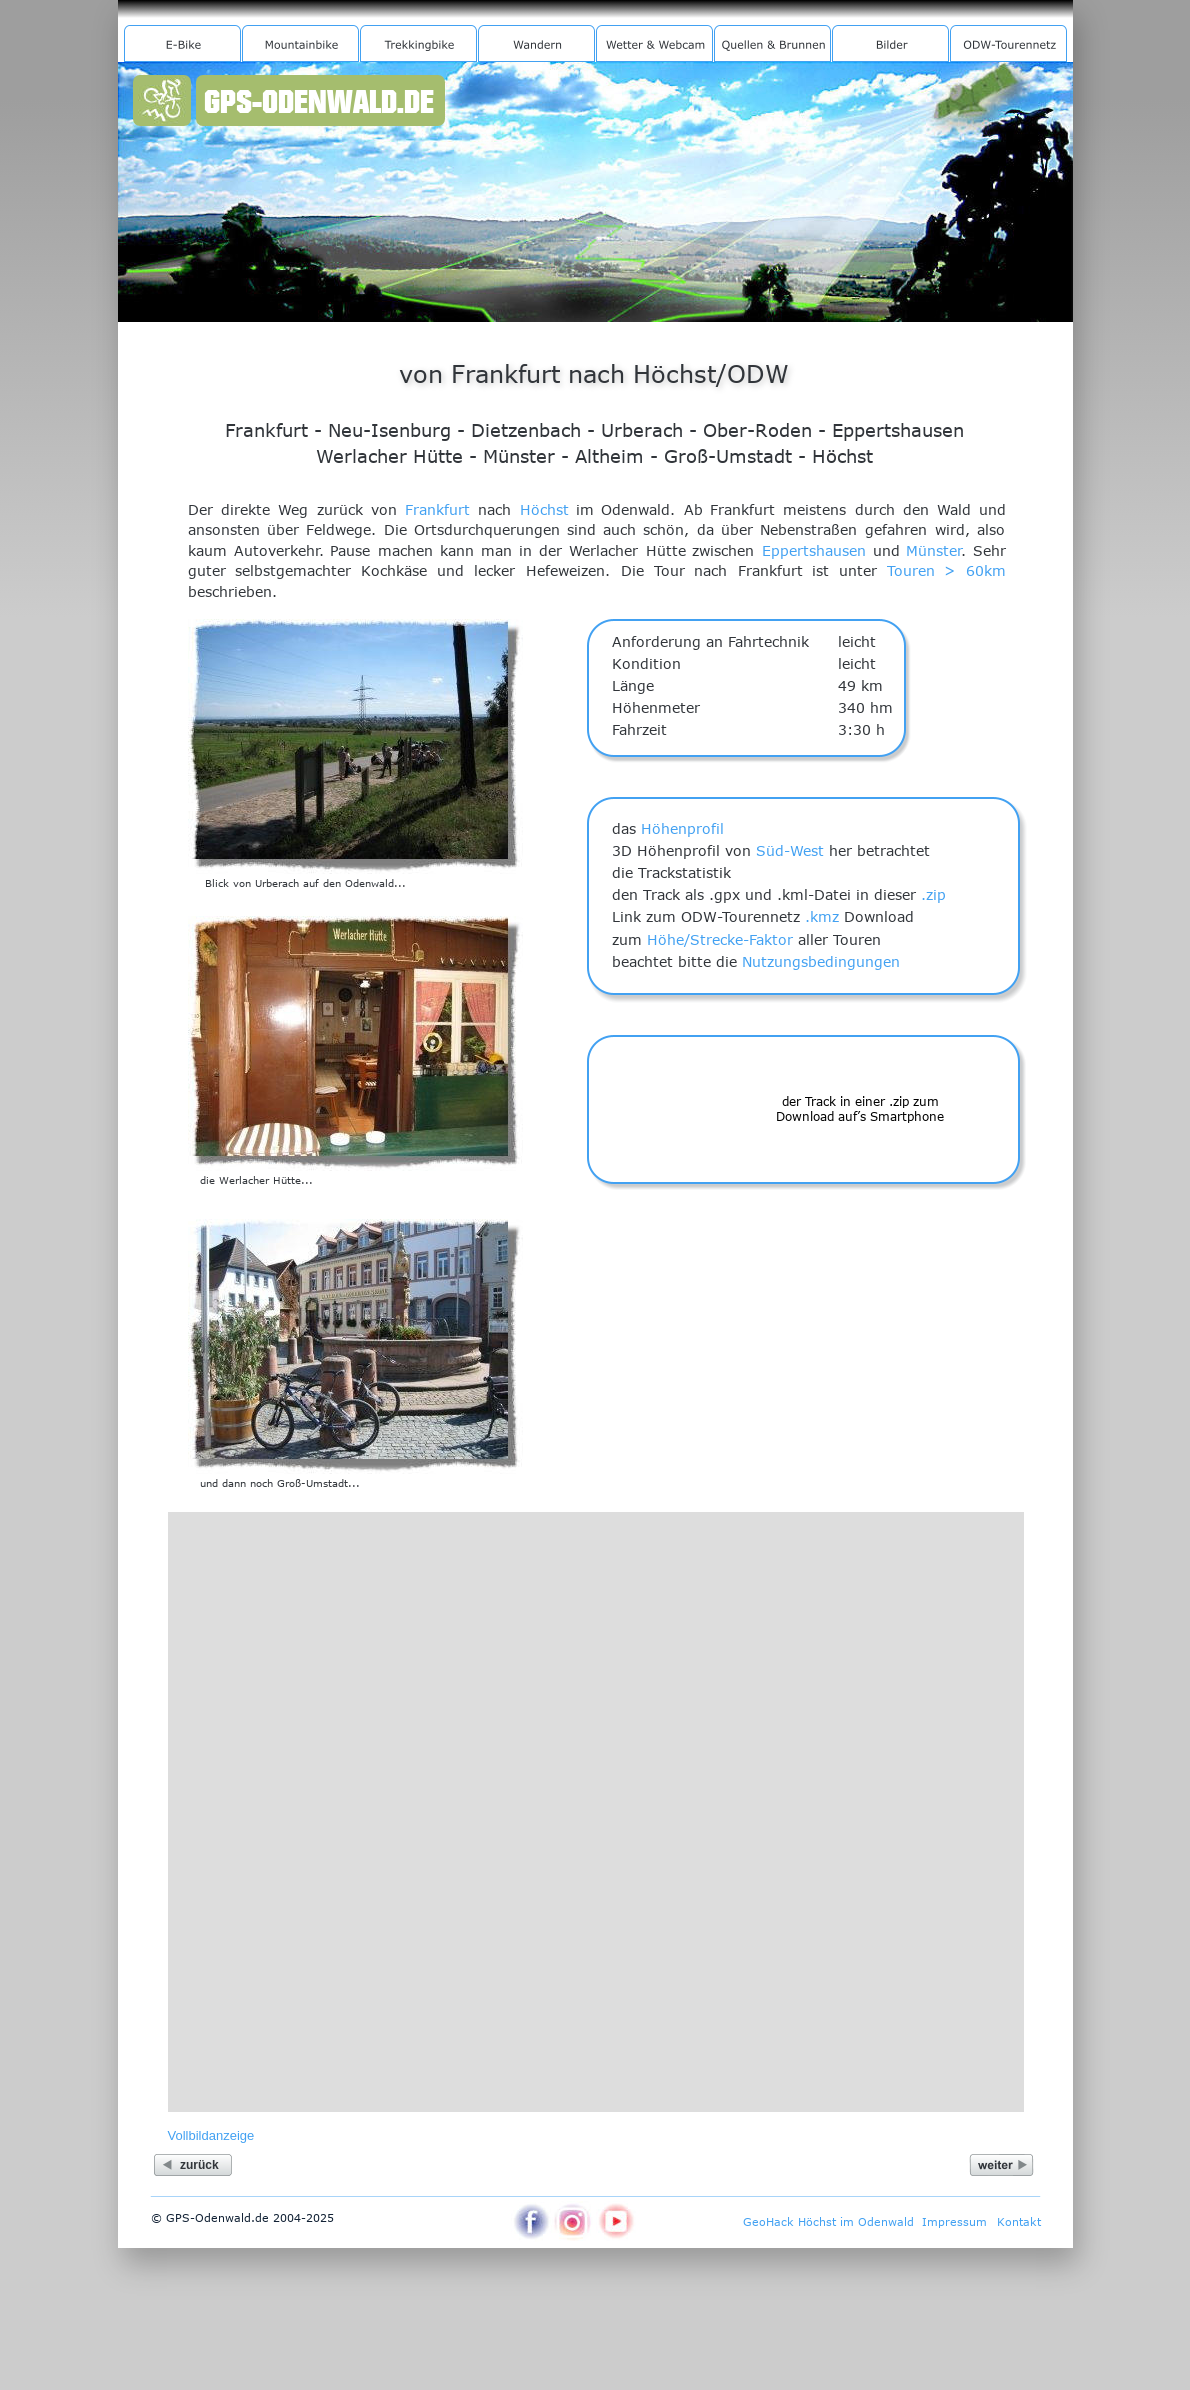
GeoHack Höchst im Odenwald (828, 2221)
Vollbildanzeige (211, 2135)
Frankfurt (437, 509)
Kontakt (1019, 2221)
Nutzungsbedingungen (821, 961)
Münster (934, 550)
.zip (933, 894)
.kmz (822, 916)
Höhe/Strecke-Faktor (720, 939)
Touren (911, 570)
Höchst (544, 509)
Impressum (954, 2221)
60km (986, 570)
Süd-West (790, 850)
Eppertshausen (814, 550)
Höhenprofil (682, 828)
